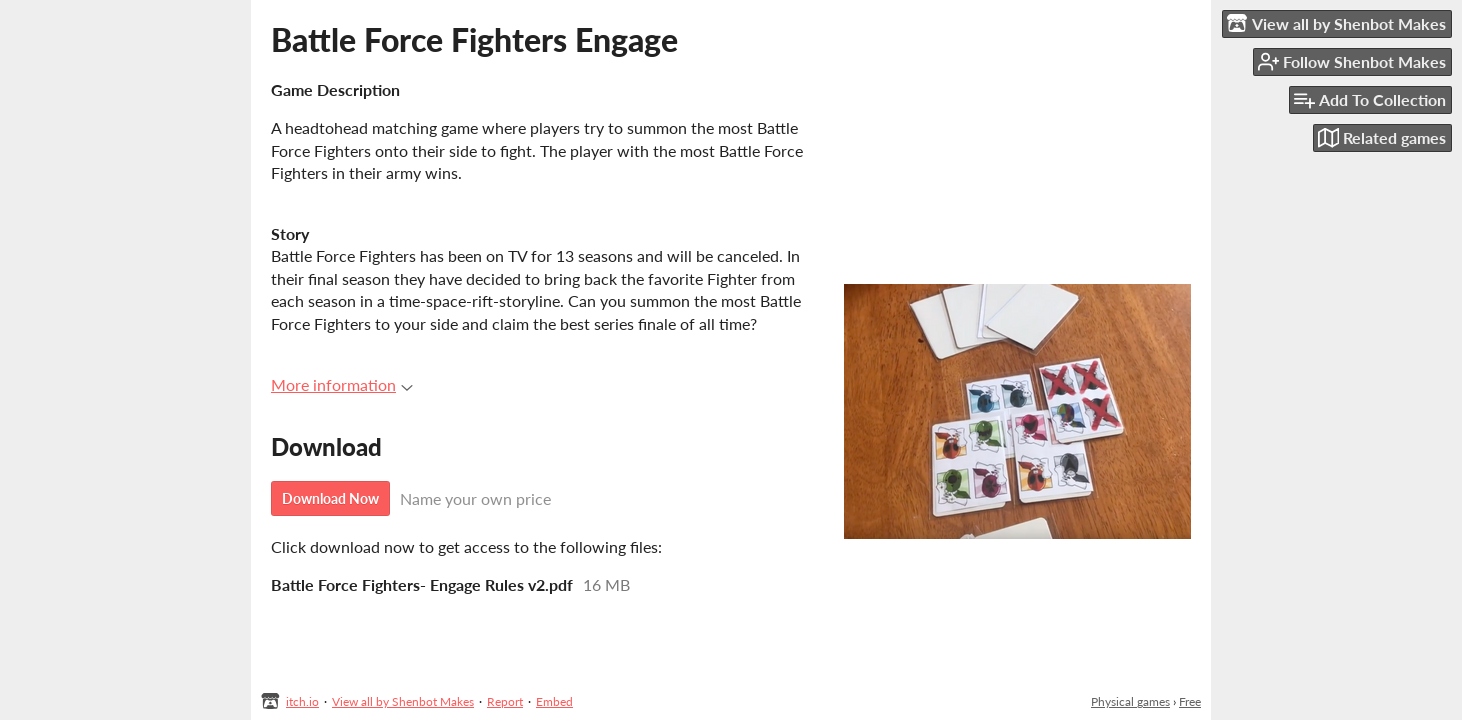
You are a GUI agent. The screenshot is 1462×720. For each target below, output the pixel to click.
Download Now (330, 498)
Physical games (1130, 701)
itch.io (302, 701)
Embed (554, 701)
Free (1190, 701)
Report (505, 701)
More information (342, 384)
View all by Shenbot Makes (403, 701)
